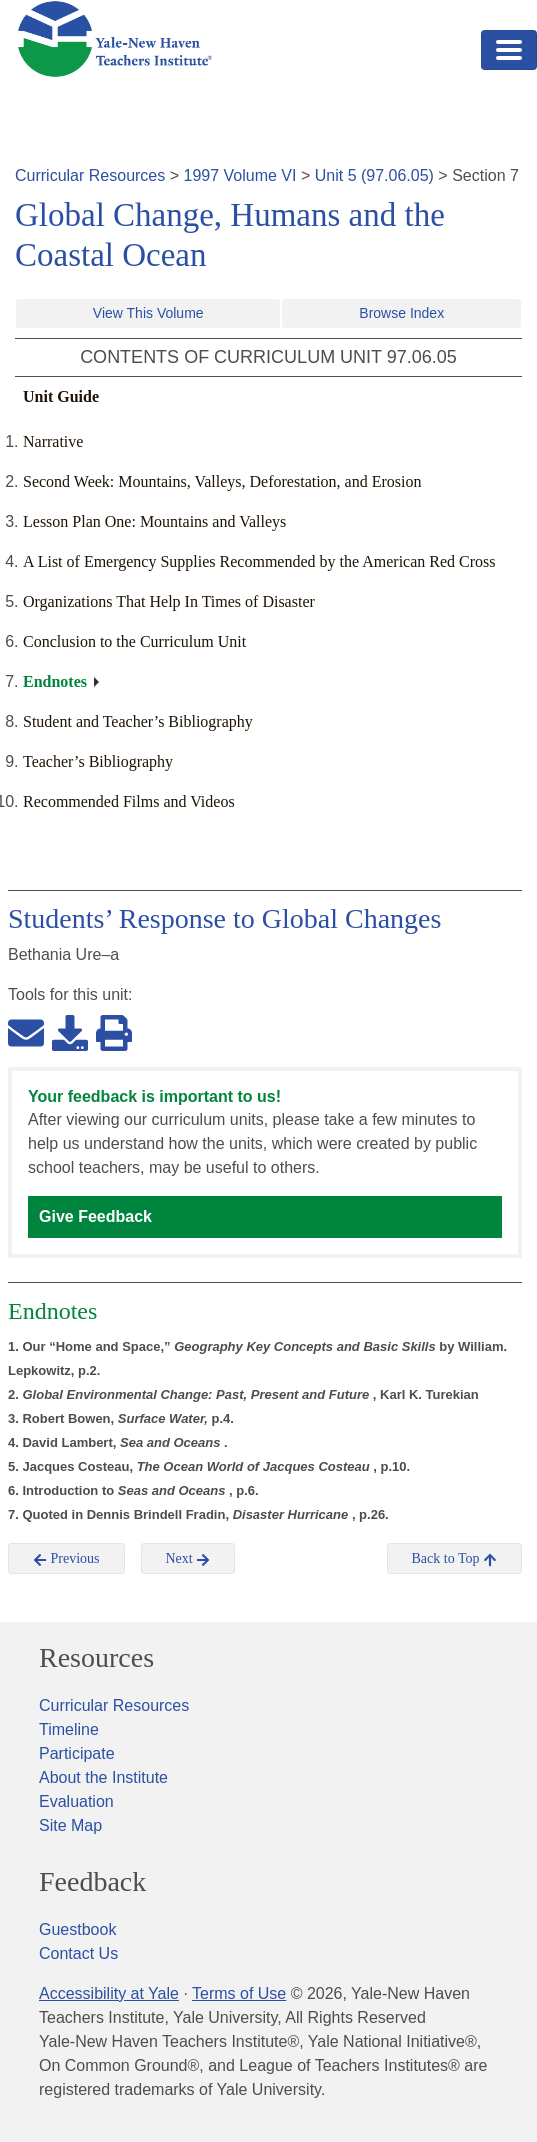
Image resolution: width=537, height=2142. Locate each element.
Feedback (92, 1882)
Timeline (69, 1729)
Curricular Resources (90, 175)
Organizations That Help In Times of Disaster (169, 601)
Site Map (70, 1825)
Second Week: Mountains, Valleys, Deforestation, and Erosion (222, 481)
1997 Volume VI (240, 175)
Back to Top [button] (454, 1559)
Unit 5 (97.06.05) (374, 175)
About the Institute (103, 1777)
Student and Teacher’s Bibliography (138, 721)
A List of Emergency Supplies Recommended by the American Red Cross (259, 561)
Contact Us (78, 1953)
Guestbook (77, 1929)
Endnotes (55, 681)
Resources (96, 1658)
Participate (77, 1753)
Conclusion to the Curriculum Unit (134, 641)
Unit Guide (61, 396)
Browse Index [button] (401, 313)
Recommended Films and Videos (129, 801)
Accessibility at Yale (109, 1993)
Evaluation (76, 1801)
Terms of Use (239, 1993)
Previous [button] (66, 1559)
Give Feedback (95, 1216)
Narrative (53, 441)
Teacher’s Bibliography (98, 761)
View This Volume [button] (148, 313)
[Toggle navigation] (509, 50)
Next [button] (188, 1559)
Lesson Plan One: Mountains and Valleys (154, 521)
